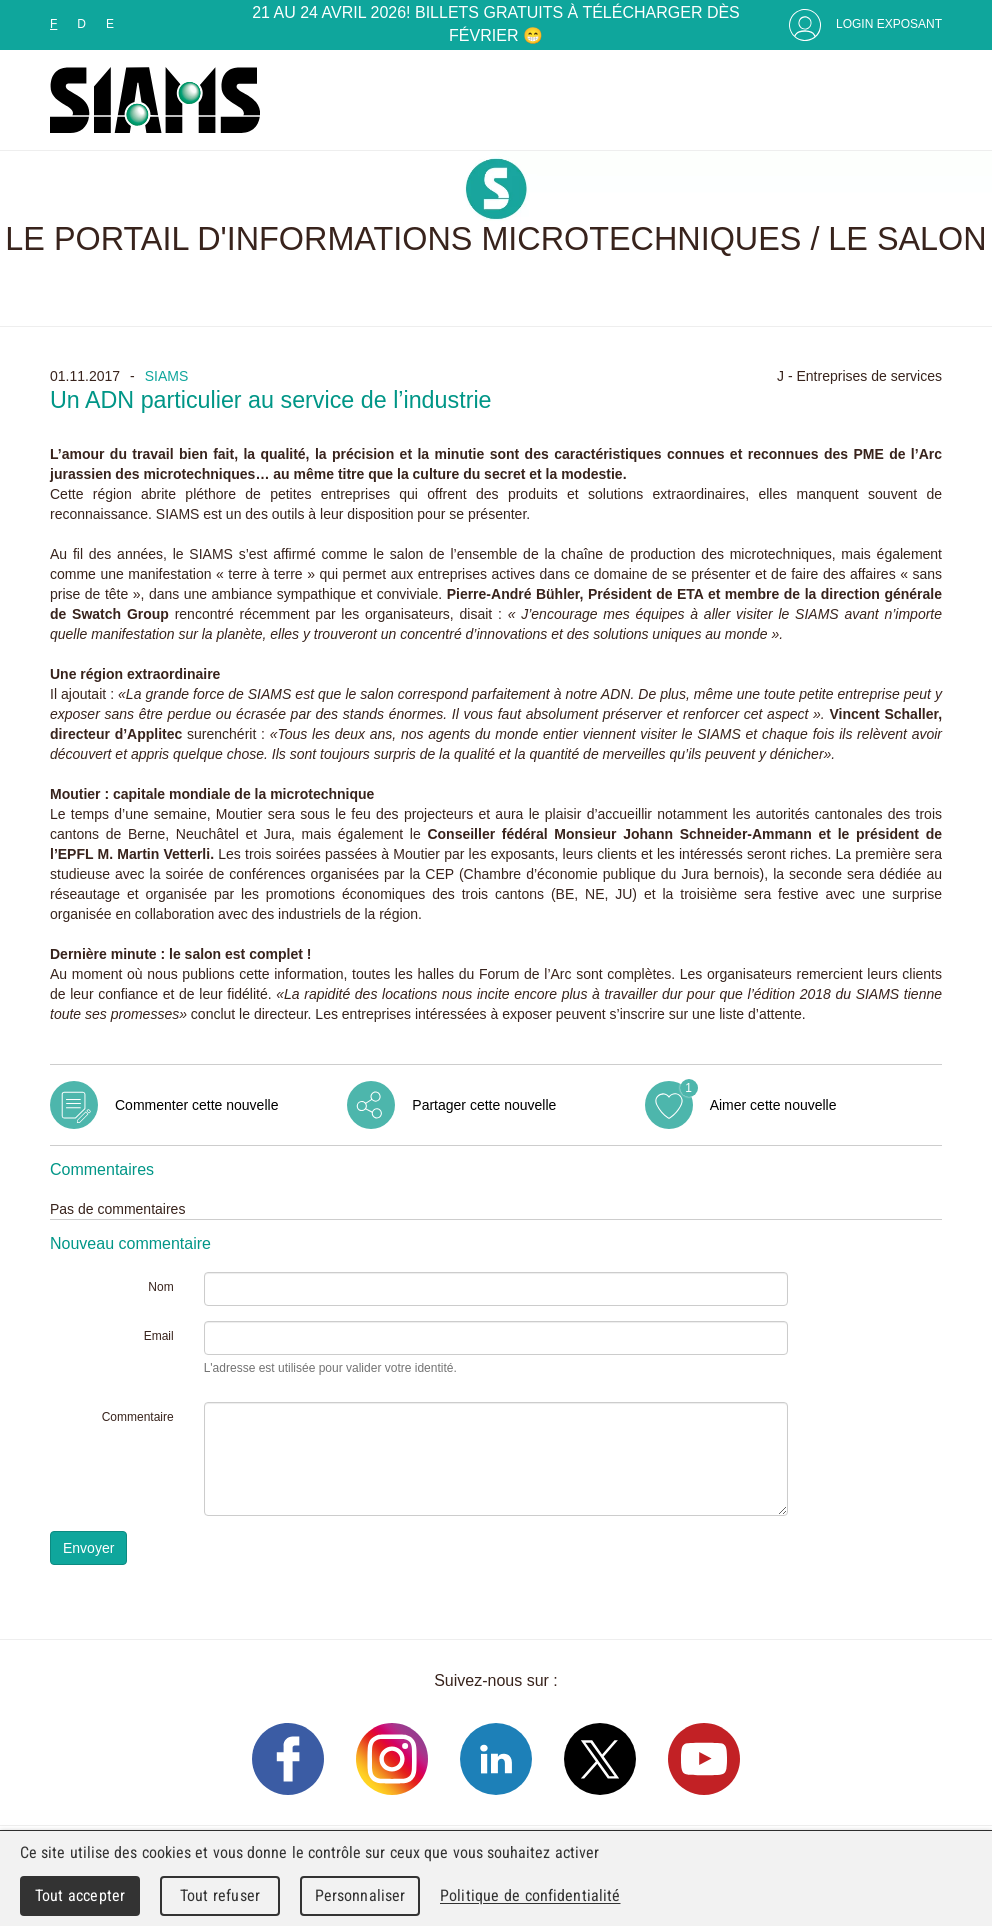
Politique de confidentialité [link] (530, 1895)
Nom (160, 1287)
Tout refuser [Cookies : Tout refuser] (220, 1895)
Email (159, 1336)
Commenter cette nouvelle (196, 1105)
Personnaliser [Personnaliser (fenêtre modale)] (360, 1895)
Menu (922, 100)
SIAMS (167, 376)
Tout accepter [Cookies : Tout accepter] (80, 1895)
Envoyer (88, 1548)
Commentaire (138, 1417)
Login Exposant (889, 24)
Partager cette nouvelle (484, 1105)
